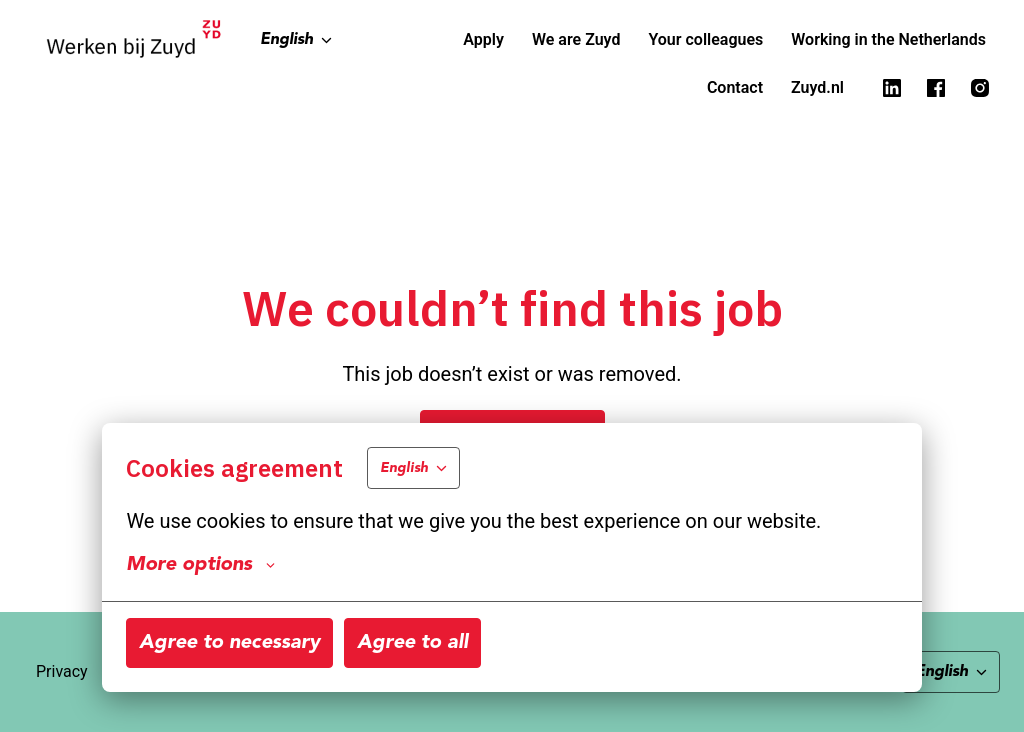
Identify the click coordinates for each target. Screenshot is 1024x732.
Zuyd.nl (817, 87)
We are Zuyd (576, 39)
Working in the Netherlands (888, 39)
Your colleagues (705, 39)
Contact (735, 87)
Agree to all (412, 643)
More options (200, 565)
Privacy (62, 671)
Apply (483, 39)
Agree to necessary (229, 643)
